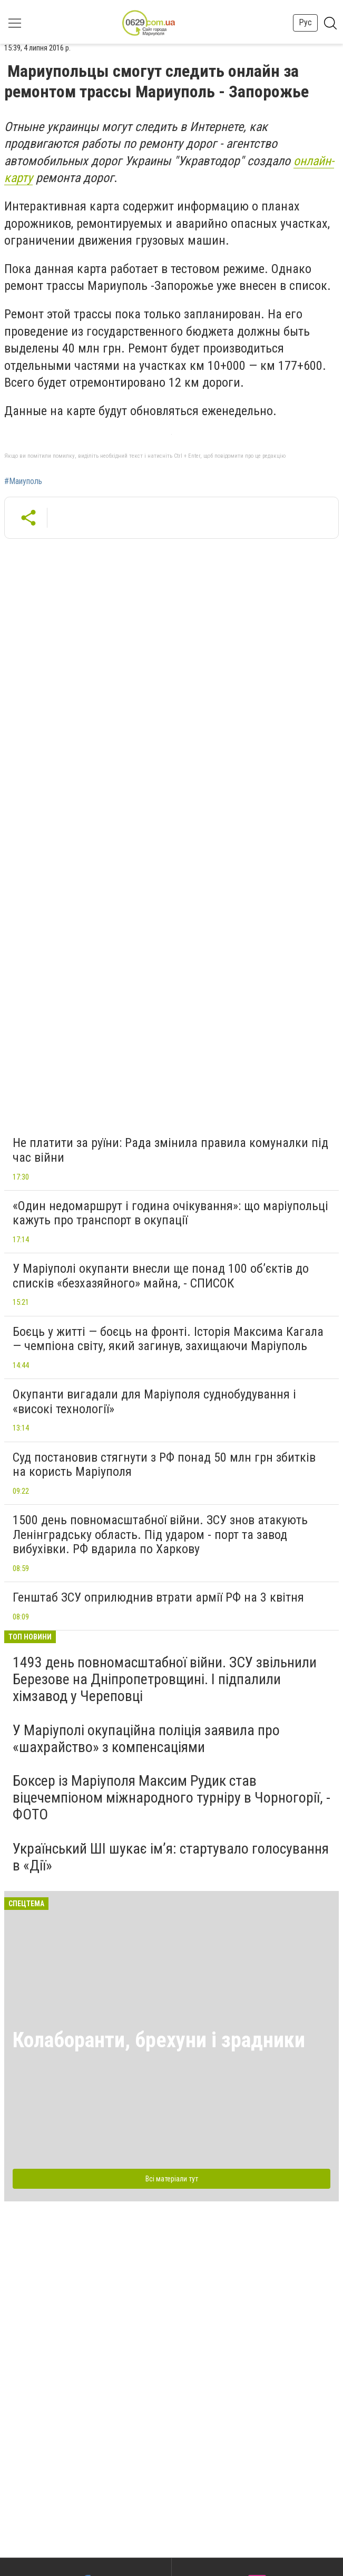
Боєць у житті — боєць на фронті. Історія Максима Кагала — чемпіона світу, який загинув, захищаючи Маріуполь (168, 1339)
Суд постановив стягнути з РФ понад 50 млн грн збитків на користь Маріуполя (164, 1465)
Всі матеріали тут (171, 2179)
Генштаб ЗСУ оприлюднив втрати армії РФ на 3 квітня (158, 1597)
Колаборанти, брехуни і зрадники (159, 2040)
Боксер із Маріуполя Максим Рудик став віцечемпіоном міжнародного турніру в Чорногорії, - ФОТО (171, 1797)
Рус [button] (305, 22)
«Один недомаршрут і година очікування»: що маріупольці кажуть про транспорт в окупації (170, 1213)
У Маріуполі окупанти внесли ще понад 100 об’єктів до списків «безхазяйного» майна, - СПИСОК (161, 1276)
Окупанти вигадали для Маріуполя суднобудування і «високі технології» (154, 1401)
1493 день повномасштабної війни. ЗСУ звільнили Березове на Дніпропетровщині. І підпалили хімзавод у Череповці (165, 1679)
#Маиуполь (23, 481)
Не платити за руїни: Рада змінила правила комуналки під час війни (170, 1150)
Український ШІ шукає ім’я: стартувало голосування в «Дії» (171, 1857)
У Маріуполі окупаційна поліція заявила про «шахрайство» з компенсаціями (146, 1739)
